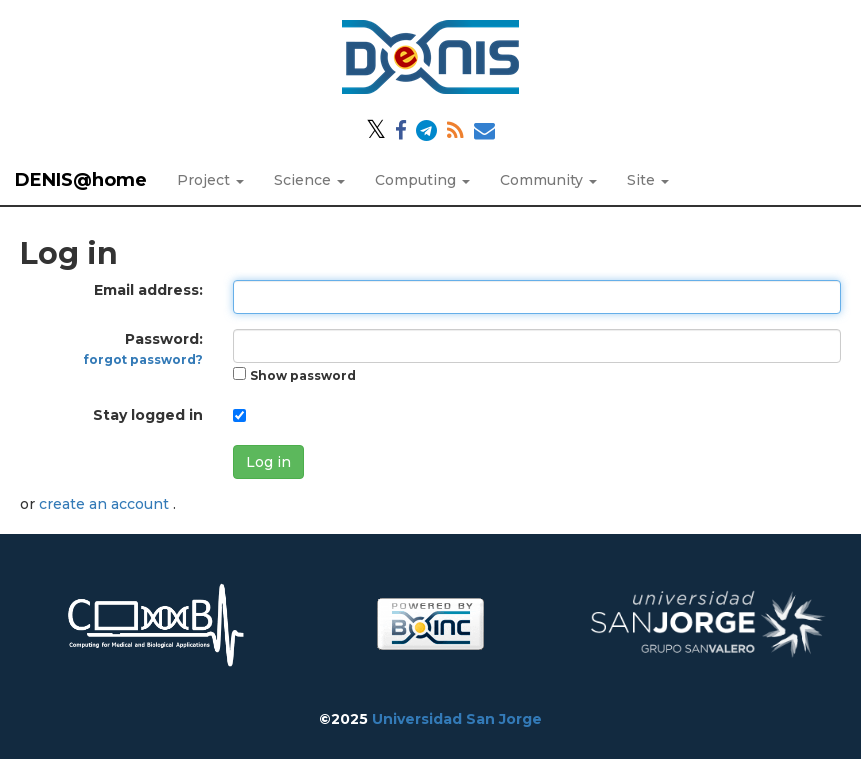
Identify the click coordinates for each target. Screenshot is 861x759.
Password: (143, 348)
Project (210, 180)
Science (309, 180)
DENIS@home (81, 180)
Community (548, 180)
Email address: (148, 290)
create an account (106, 504)
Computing (422, 180)
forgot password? (143, 359)
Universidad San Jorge (457, 719)
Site (648, 180)
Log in (268, 462)
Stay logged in (148, 415)
